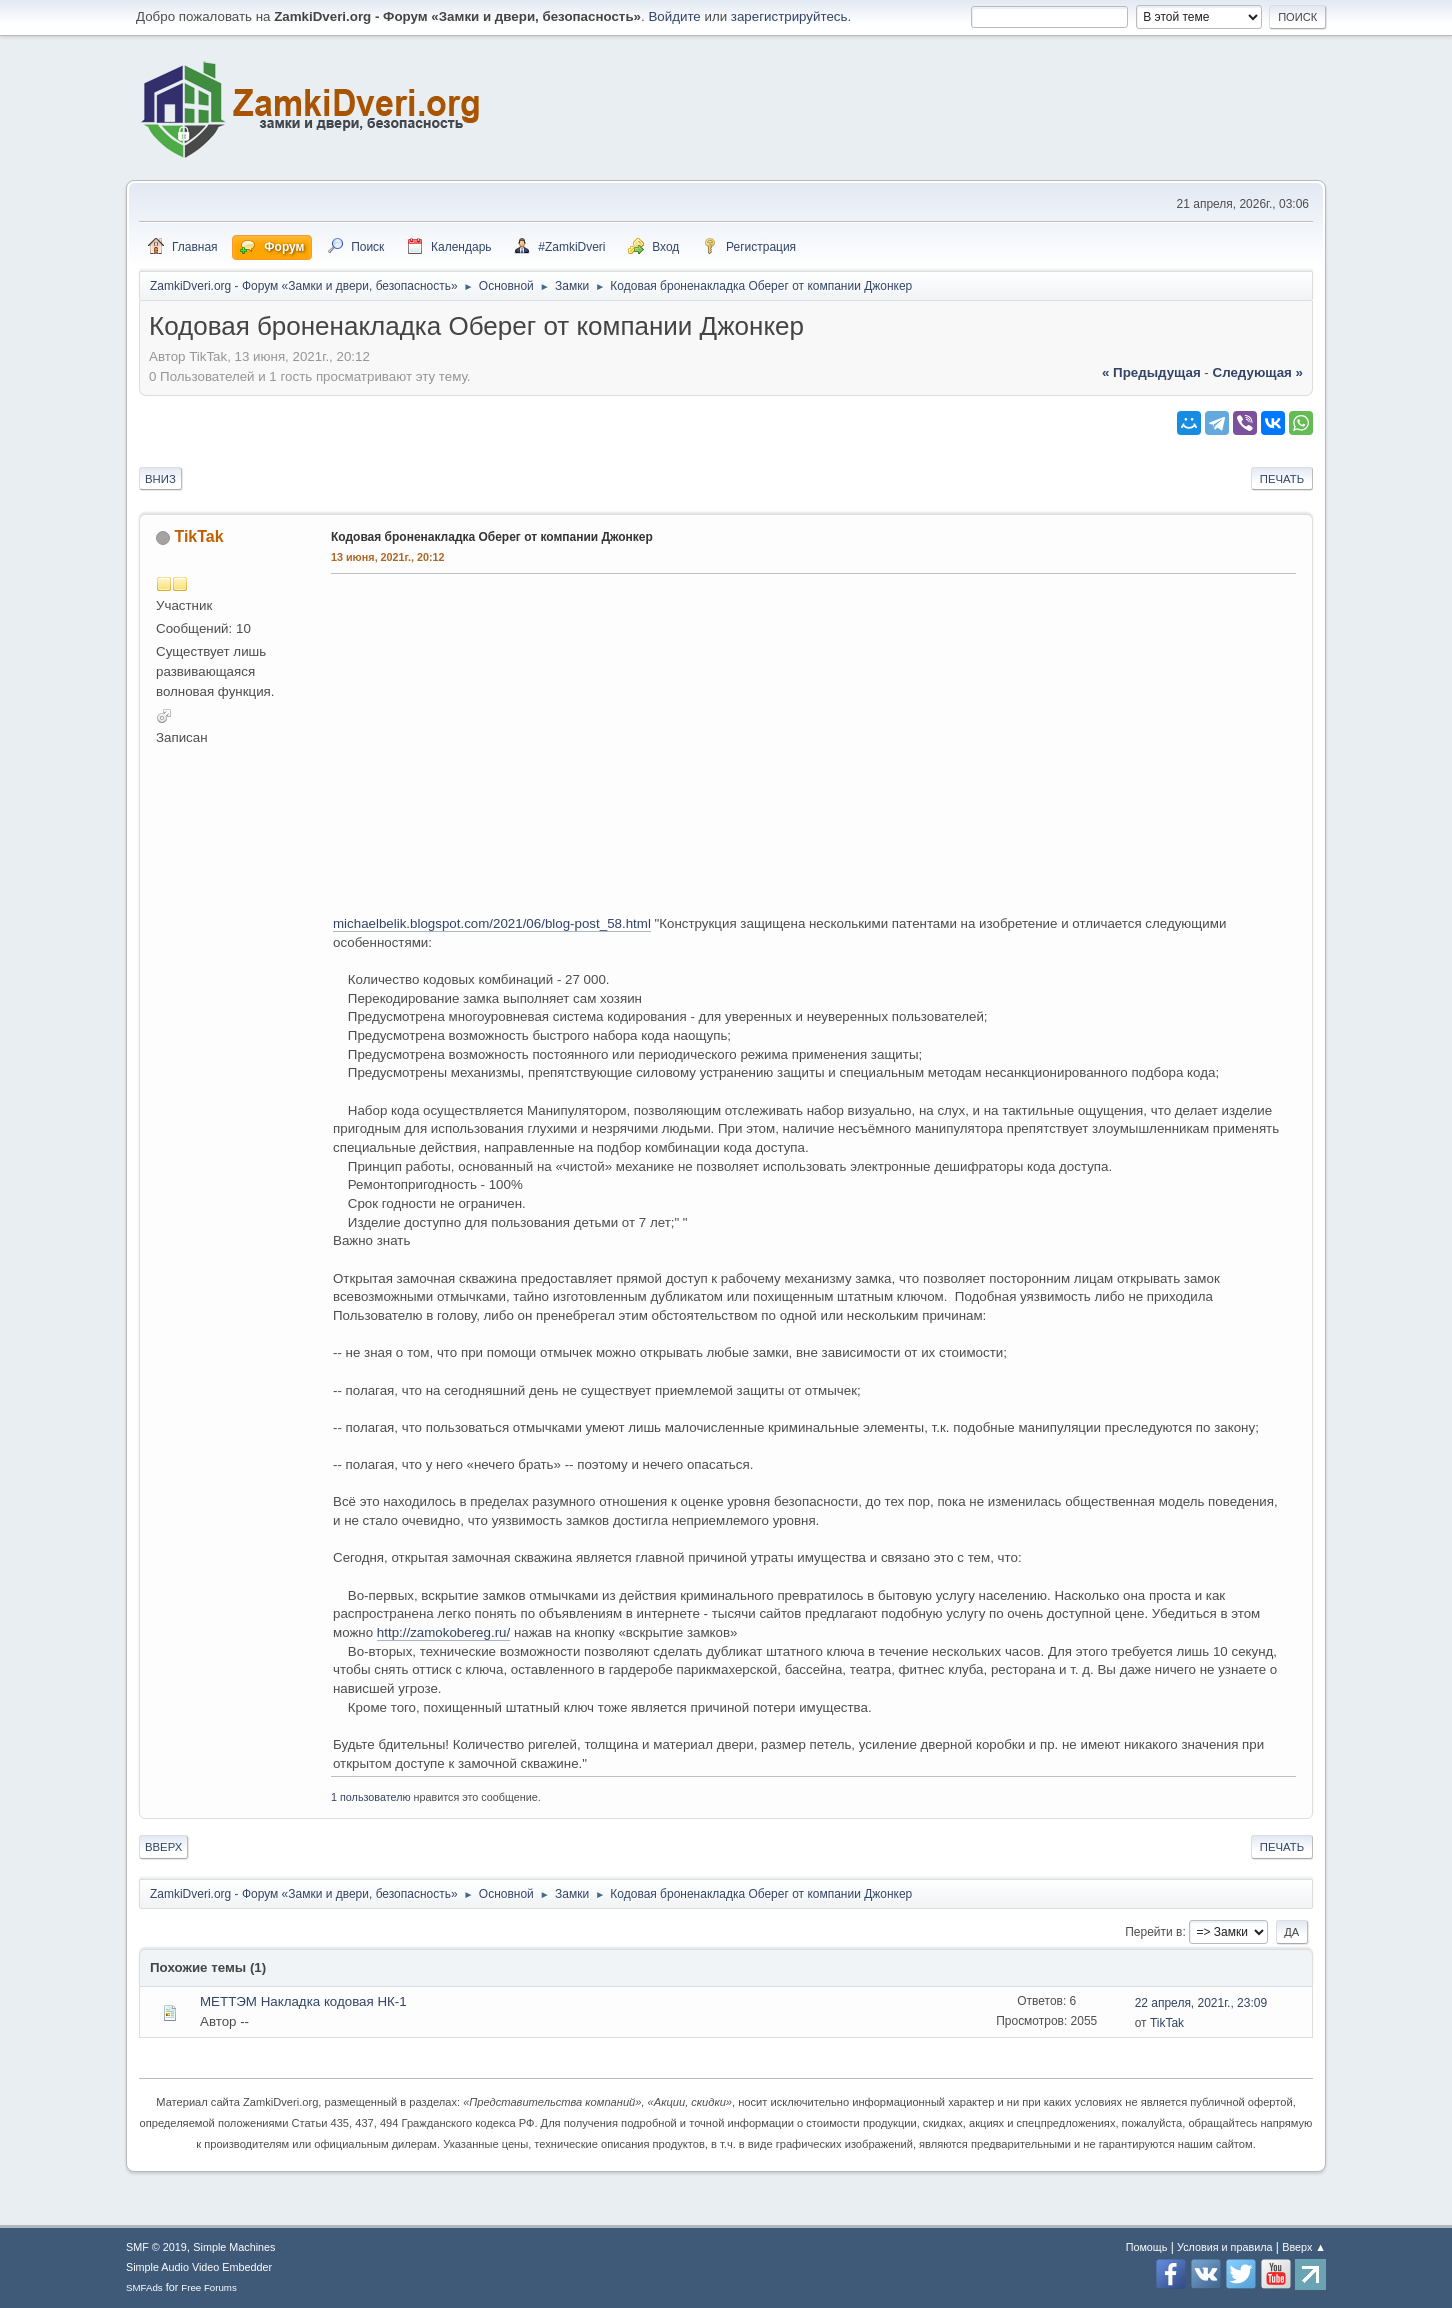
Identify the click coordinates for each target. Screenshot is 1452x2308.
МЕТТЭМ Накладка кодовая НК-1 (303, 2001)
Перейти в (1153, 1932)
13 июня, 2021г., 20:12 (388, 557)
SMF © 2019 (156, 2247)
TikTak (198, 536)
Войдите (674, 16)
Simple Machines (234, 2247)
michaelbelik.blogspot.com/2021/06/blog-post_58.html (492, 923)
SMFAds (144, 2287)
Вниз (160, 479)
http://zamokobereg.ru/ (443, 1632)
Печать (1282, 479)
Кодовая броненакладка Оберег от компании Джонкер (492, 537)
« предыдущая (1151, 372)
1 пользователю (371, 1797)
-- (244, 2021)
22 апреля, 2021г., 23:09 (1201, 2003)
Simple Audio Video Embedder (199, 2267)
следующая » (1258, 372)
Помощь (1147, 2247)
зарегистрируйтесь (789, 16)
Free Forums (209, 2287)
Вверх (163, 1847)
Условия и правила (1224, 2247)
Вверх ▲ (1304, 2247)
